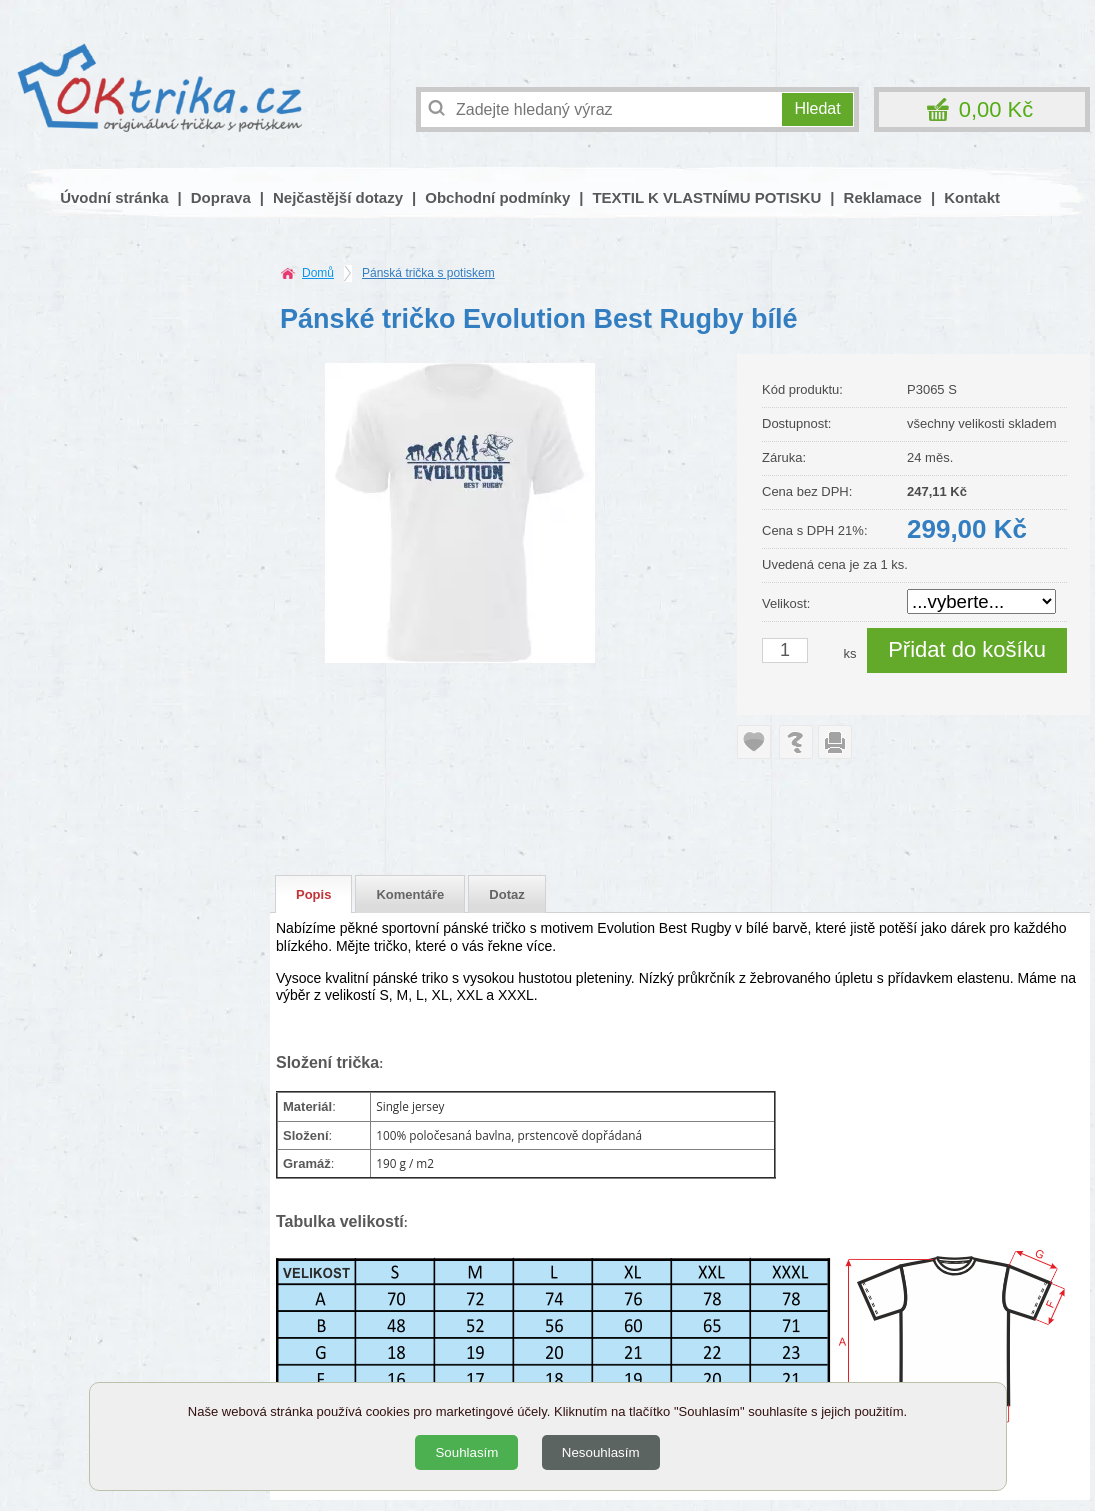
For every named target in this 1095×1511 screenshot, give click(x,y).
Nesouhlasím (601, 1452)
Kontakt (972, 197)
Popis (313, 894)
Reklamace (883, 197)
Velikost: (786, 603)
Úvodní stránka (114, 197)
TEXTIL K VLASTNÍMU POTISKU (706, 197)
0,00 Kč (996, 109)
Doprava (221, 197)
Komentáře (410, 894)
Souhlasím (466, 1452)
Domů (318, 273)
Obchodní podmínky (497, 197)
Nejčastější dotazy (338, 197)
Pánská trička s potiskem (428, 273)
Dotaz (506, 894)
